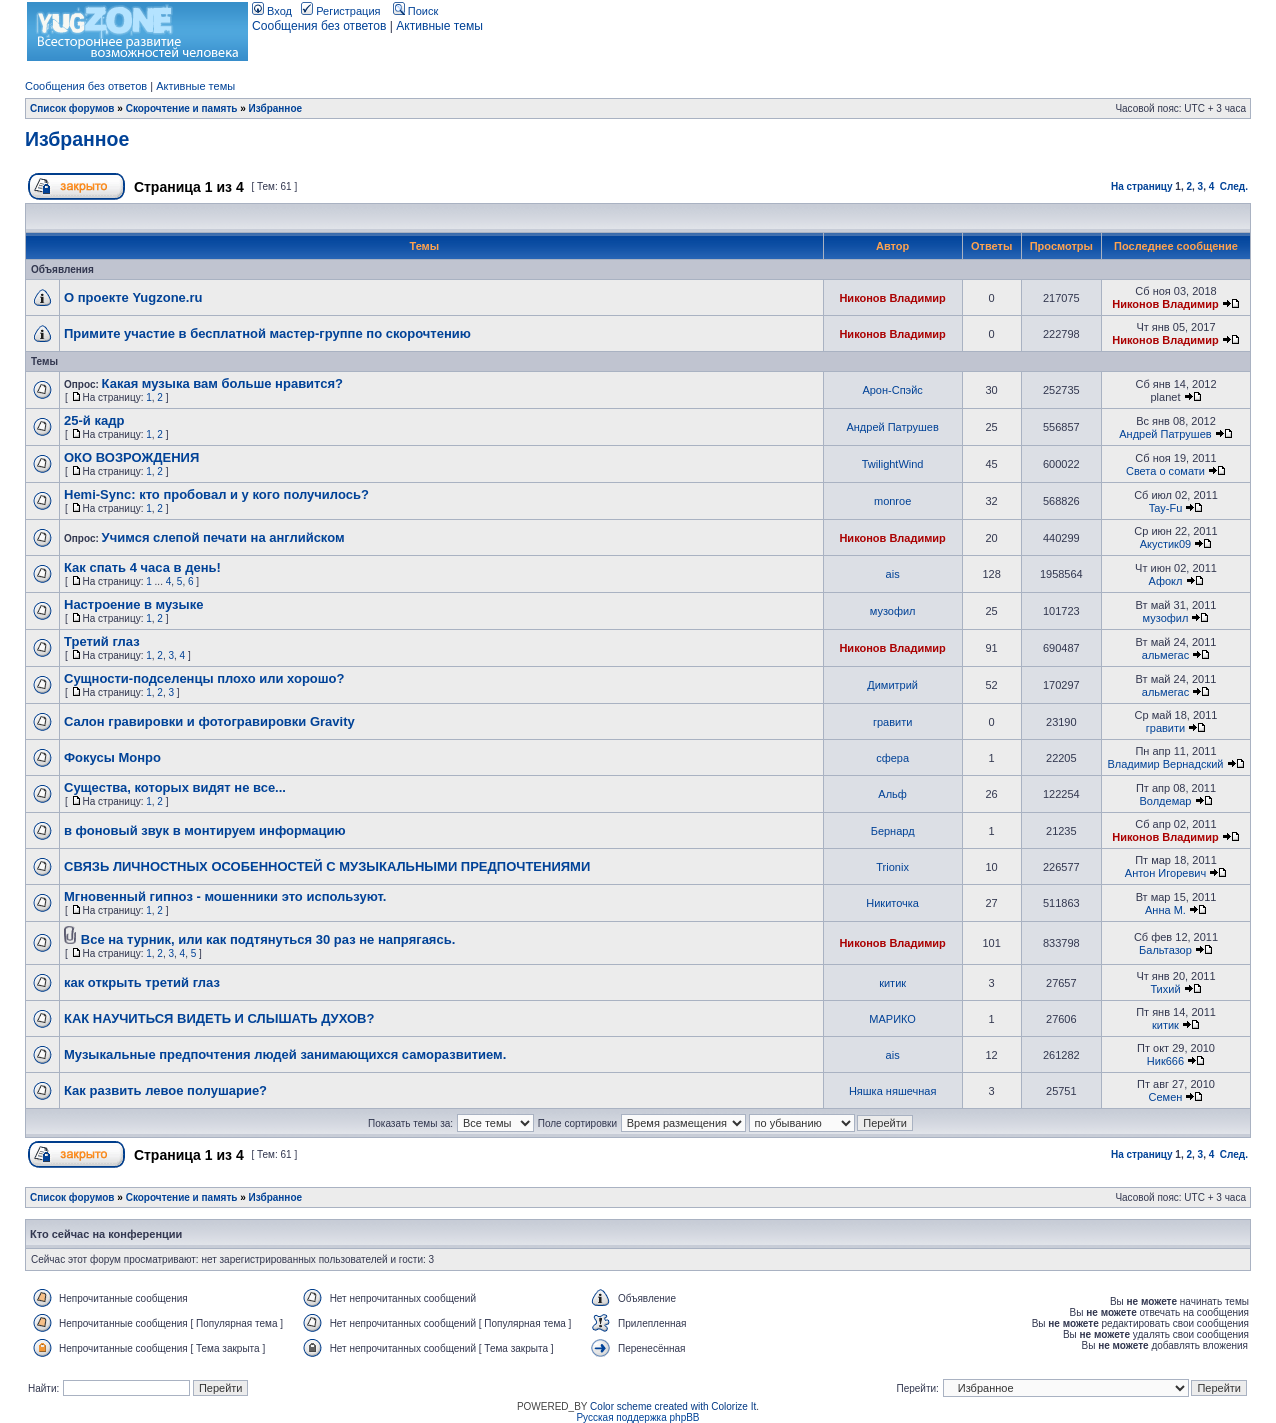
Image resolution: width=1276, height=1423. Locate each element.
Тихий (1165, 989)
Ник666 (1165, 1061)
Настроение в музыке (133, 604)
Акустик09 (1165, 544)
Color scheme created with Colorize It (673, 1406)
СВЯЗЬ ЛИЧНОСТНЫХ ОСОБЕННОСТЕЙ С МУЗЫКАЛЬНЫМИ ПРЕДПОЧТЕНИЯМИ (327, 866)
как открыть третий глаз (142, 982)
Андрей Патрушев (892, 427)
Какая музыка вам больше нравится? (222, 383)
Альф (892, 794)
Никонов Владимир (892, 298)
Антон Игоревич (1165, 873)
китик (892, 983)
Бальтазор (1165, 950)
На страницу (1142, 186)
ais (893, 574)
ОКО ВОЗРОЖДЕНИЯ (131, 457)
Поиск (416, 11)
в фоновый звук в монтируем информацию (205, 830)
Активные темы (439, 26)
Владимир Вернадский (1165, 764)
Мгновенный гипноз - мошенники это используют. (225, 896)
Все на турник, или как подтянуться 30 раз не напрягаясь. (268, 939)
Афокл (1165, 581)
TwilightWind (893, 464)
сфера (892, 758)
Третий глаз (102, 641)
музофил (893, 611)
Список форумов (72, 108)
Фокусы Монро (112, 757)
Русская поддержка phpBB (637, 1417)
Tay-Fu (1166, 508)
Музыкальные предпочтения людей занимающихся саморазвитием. (285, 1054)
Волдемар (1165, 801)
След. (1234, 186)
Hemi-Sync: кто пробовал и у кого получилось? (216, 494)
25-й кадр (94, 420)
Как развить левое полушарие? (165, 1090)
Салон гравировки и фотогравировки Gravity (209, 721)
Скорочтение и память (182, 108)
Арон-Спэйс (892, 390)
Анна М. (1165, 910)
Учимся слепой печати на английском (223, 537)
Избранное (276, 108)
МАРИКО (892, 1019)
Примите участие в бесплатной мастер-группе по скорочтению (267, 333)
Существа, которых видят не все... (175, 787)
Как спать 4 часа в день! (142, 567)
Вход (272, 11)
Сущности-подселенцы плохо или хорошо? (204, 678)
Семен (1166, 1097)
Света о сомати (1165, 471)
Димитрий (892, 685)
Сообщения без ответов (319, 26)
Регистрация (340, 11)
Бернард (893, 831)
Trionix (892, 867)
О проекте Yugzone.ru (133, 297)
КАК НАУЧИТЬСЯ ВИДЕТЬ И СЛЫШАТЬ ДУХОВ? (219, 1018)
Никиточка (892, 903)
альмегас (1165, 655)
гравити (892, 722)
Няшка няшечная (892, 1091)
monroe (892, 501)
